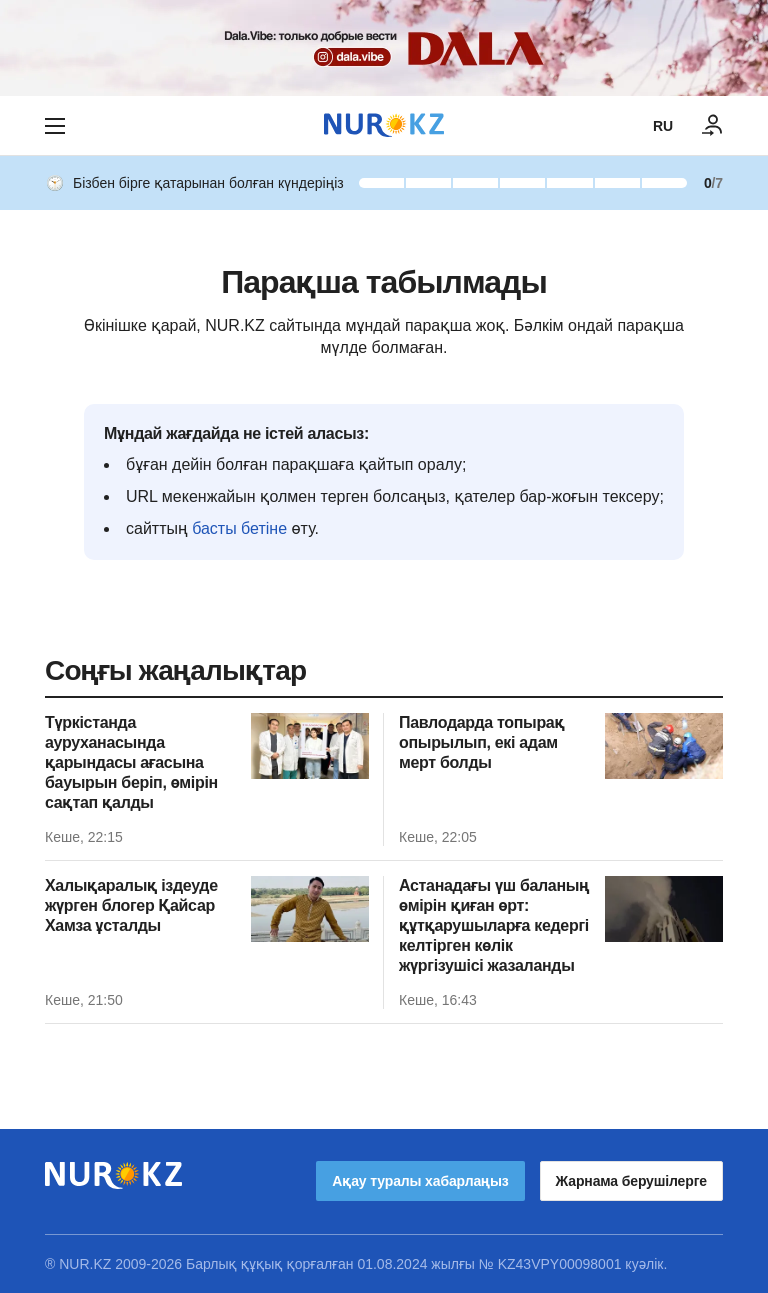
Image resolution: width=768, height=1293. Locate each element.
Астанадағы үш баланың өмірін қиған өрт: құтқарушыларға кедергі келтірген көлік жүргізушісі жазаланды (494, 925)
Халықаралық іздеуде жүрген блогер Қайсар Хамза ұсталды (131, 905)
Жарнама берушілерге (631, 1181)
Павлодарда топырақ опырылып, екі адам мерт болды (482, 742)
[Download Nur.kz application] (384, 48)
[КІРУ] (713, 126)
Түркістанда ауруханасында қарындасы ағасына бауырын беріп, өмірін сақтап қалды (131, 762)
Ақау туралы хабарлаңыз (420, 1181)
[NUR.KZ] (384, 125)
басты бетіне (239, 528)
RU (663, 126)
